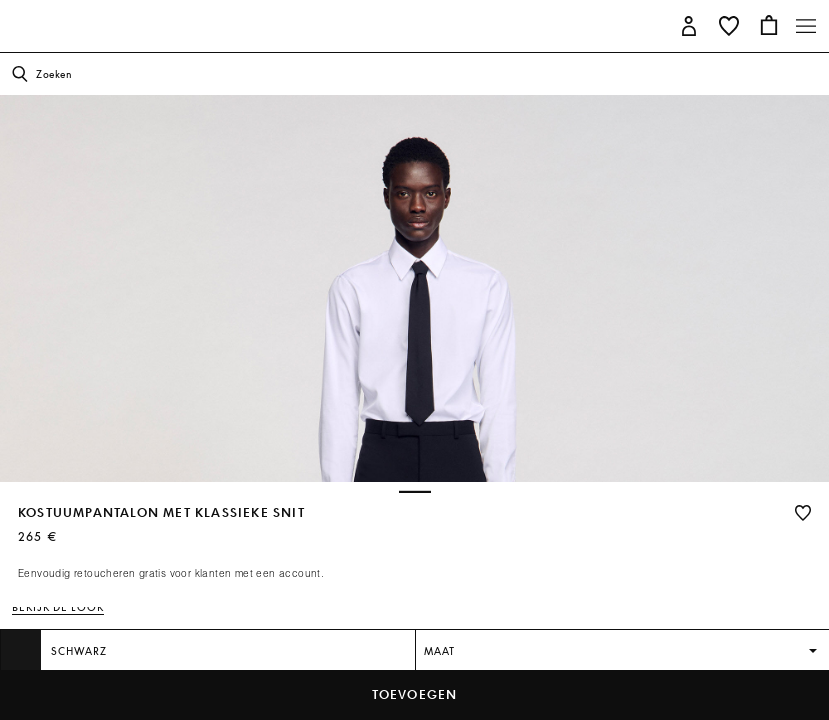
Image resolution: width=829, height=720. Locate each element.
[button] (689, 24)
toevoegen (415, 694)
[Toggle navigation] (806, 26)
